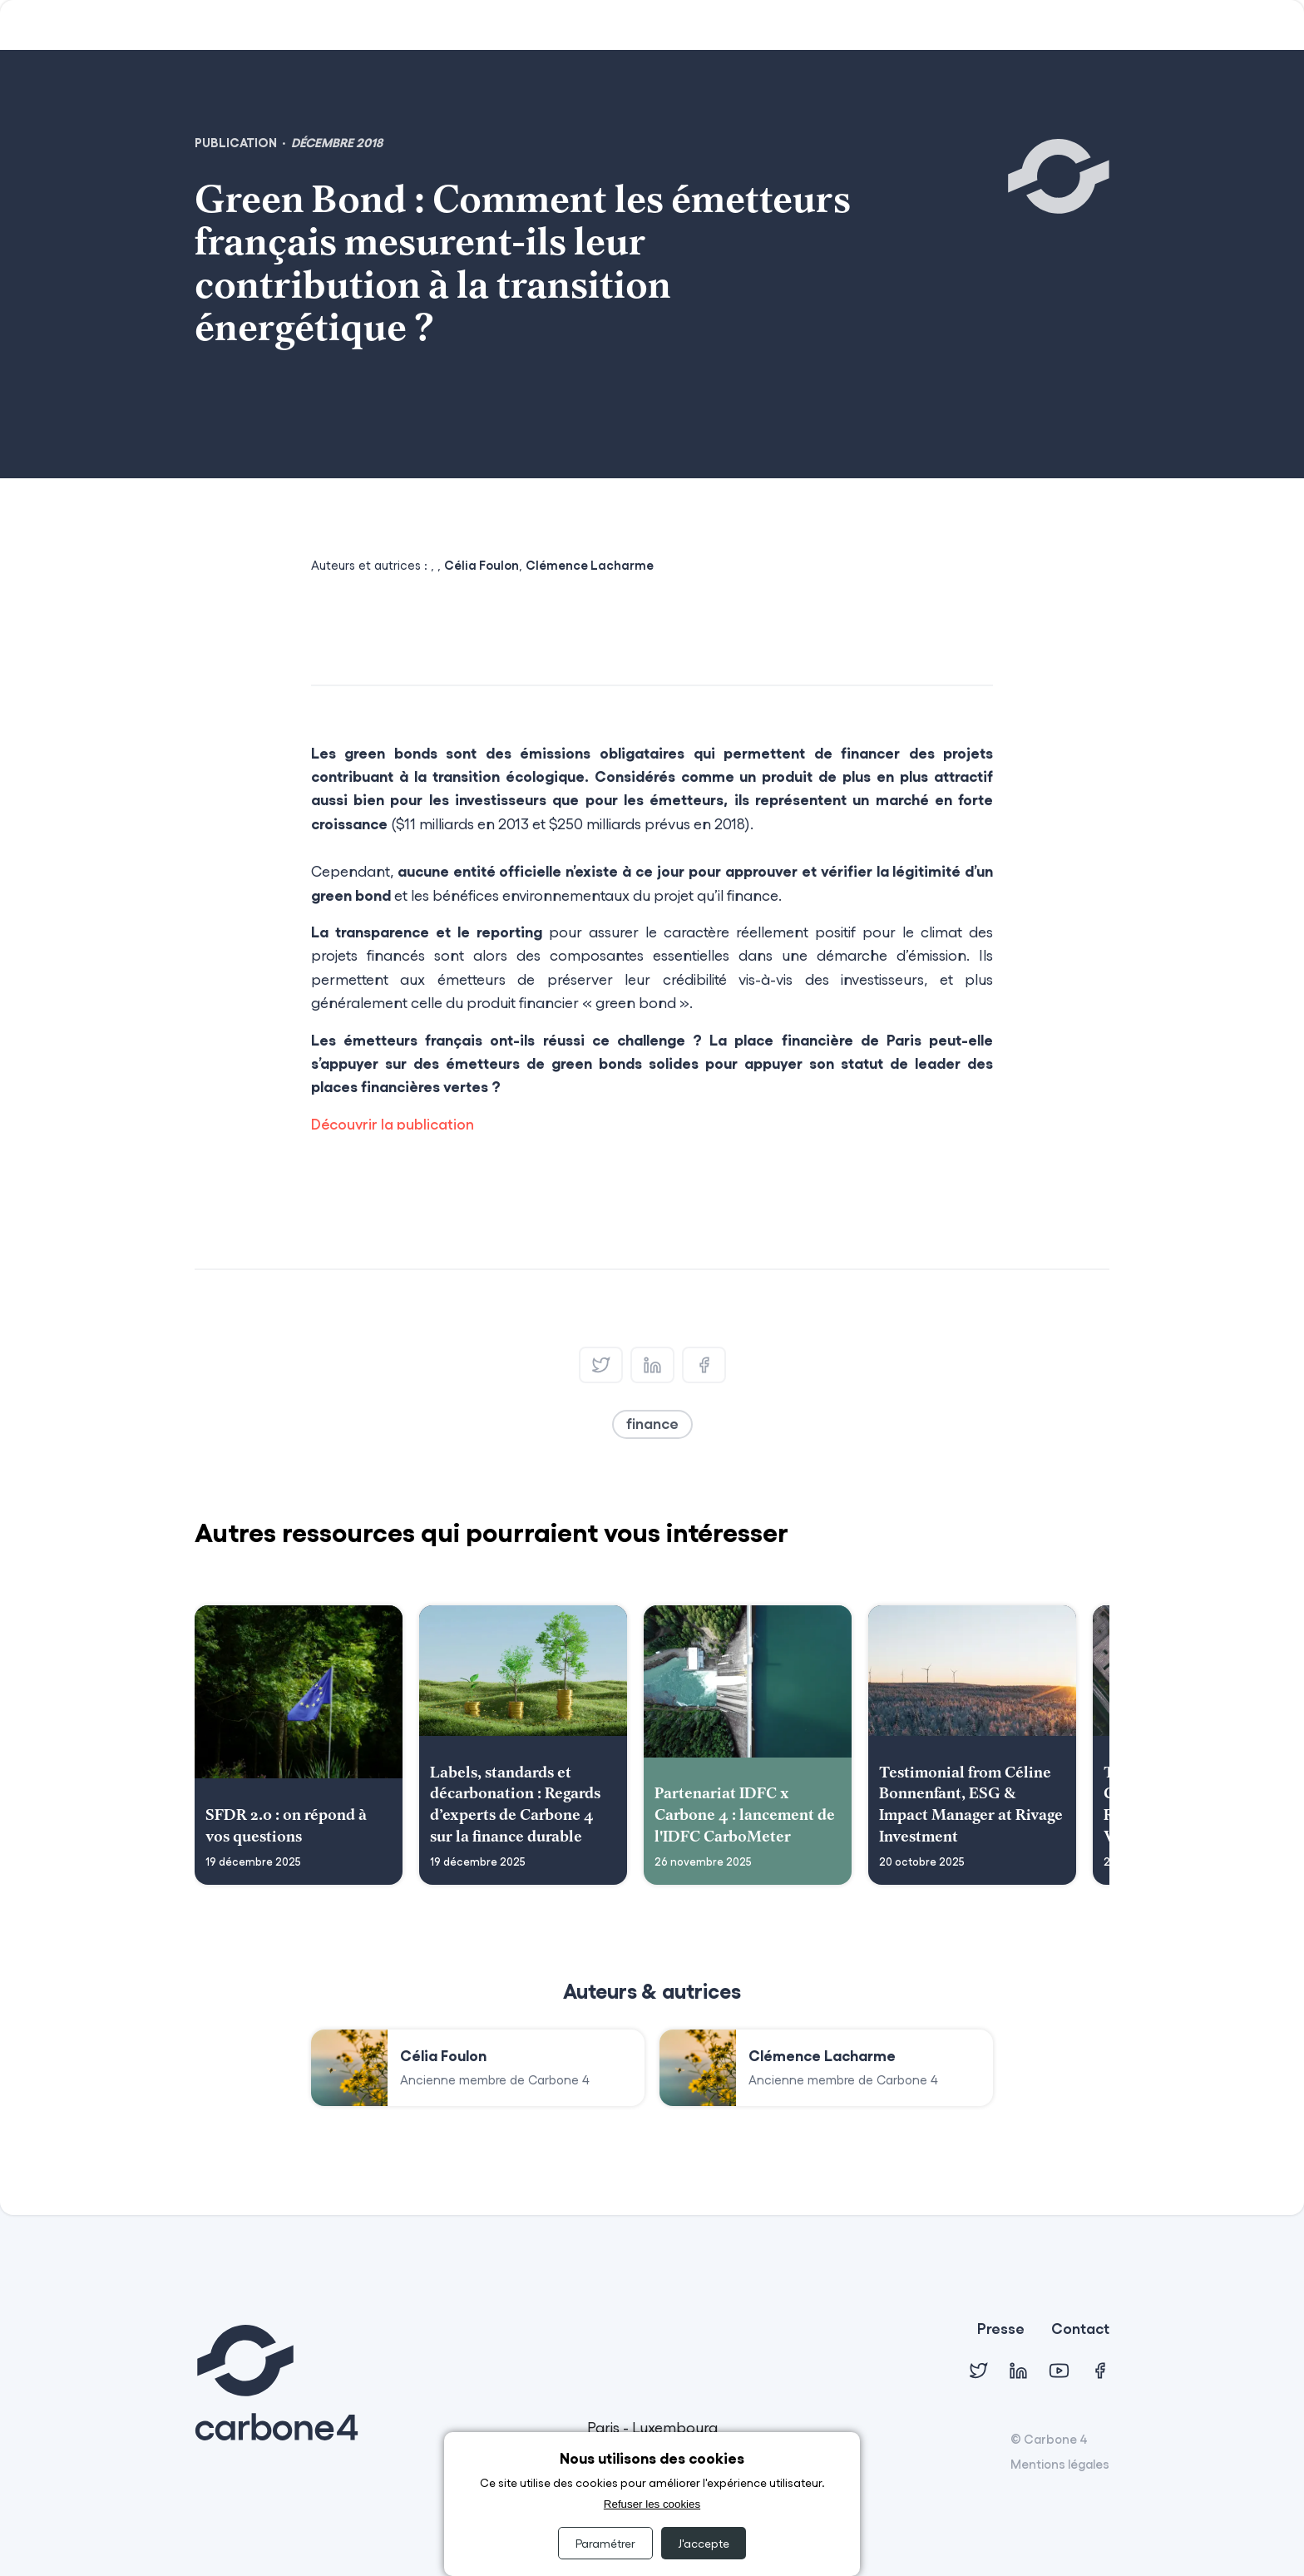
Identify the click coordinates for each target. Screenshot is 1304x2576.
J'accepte (703, 2543)
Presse (1001, 2329)
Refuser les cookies (652, 2504)
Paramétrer (605, 2543)
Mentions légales (1059, 2463)
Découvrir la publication (392, 1124)
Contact (1080, 2329)
